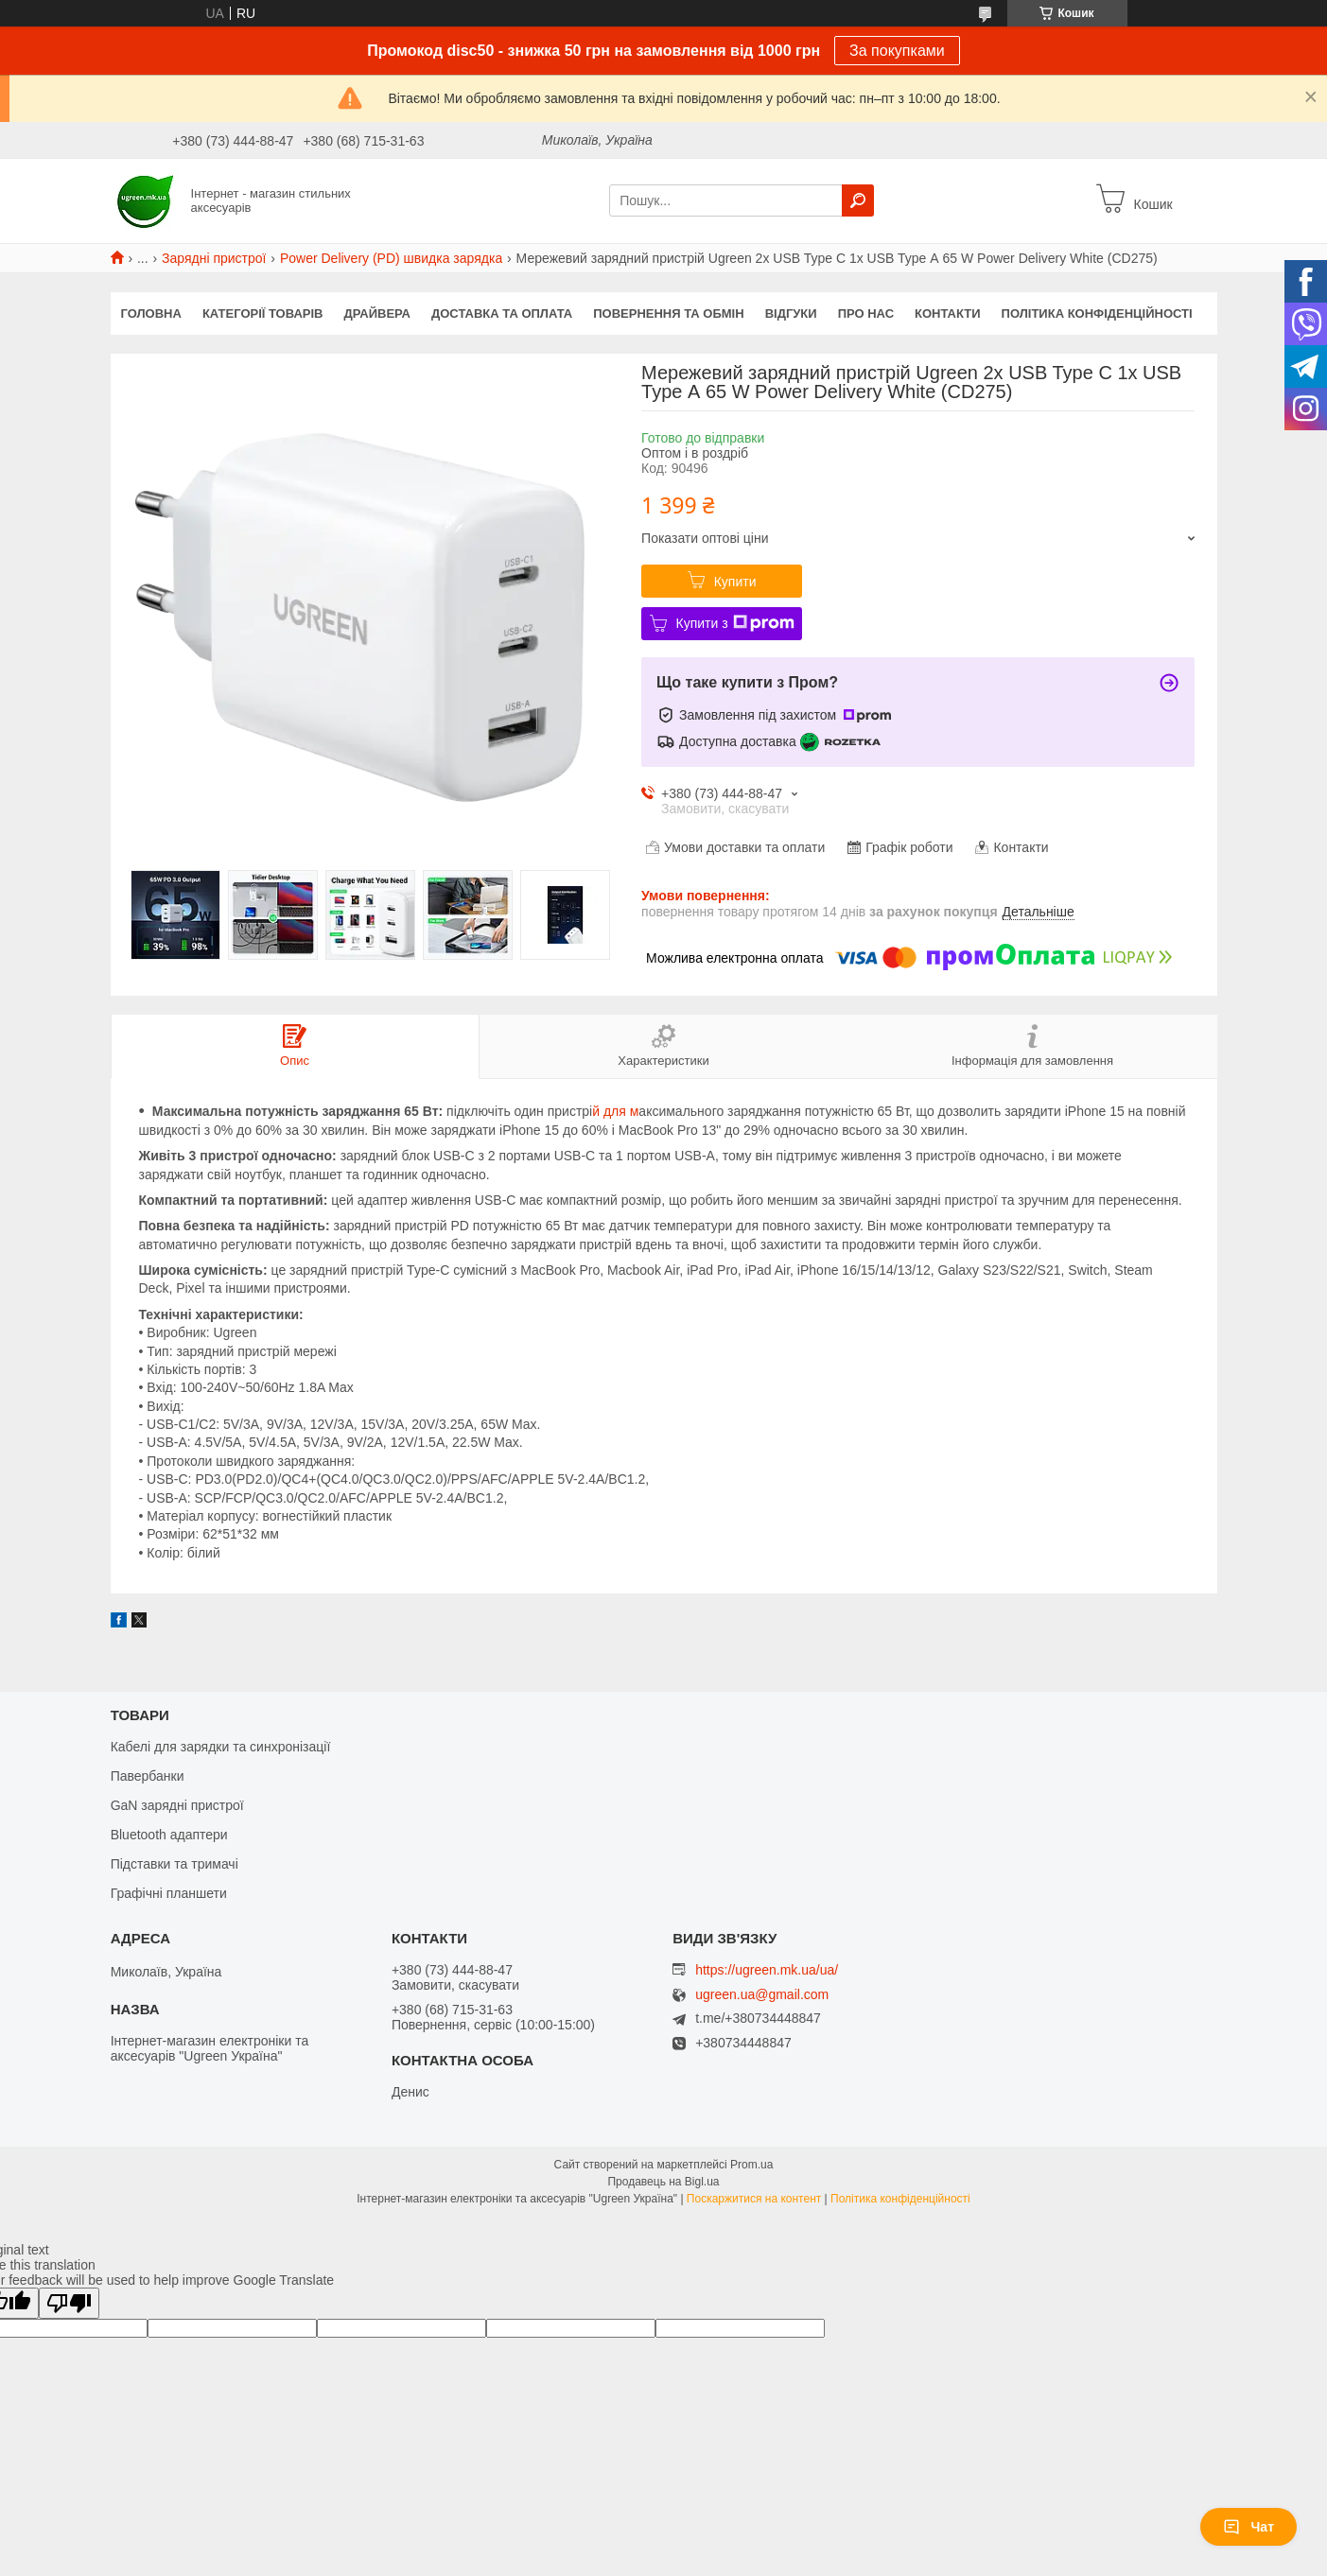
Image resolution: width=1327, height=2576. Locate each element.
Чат (1248, 2526)
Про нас (866, 313)
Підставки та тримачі (174, 1863)
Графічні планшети (169, 1893)
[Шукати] (858, 200)
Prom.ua (751, 2164)
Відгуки (791, 313)
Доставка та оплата (501, 313)
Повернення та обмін (668, 313)
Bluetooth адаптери (169, 1834)
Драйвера (377, 313)
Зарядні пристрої (214, 258)
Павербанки (147, 1776)
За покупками (897, 51)
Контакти (948, 313)
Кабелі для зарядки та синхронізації (221, 1746)
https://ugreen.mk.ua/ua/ (766, 1969)
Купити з (735, 623)
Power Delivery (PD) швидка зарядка (391, 258)
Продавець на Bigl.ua (663, 2181)
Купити (735, 581)
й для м (615, 1111)
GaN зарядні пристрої (177, 1805)
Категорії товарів (262, 313)
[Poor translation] (69, 2303)
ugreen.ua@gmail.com (762, 1995)
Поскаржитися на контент (754, 2198)
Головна (151, 313)
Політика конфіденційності (1097, 313)
